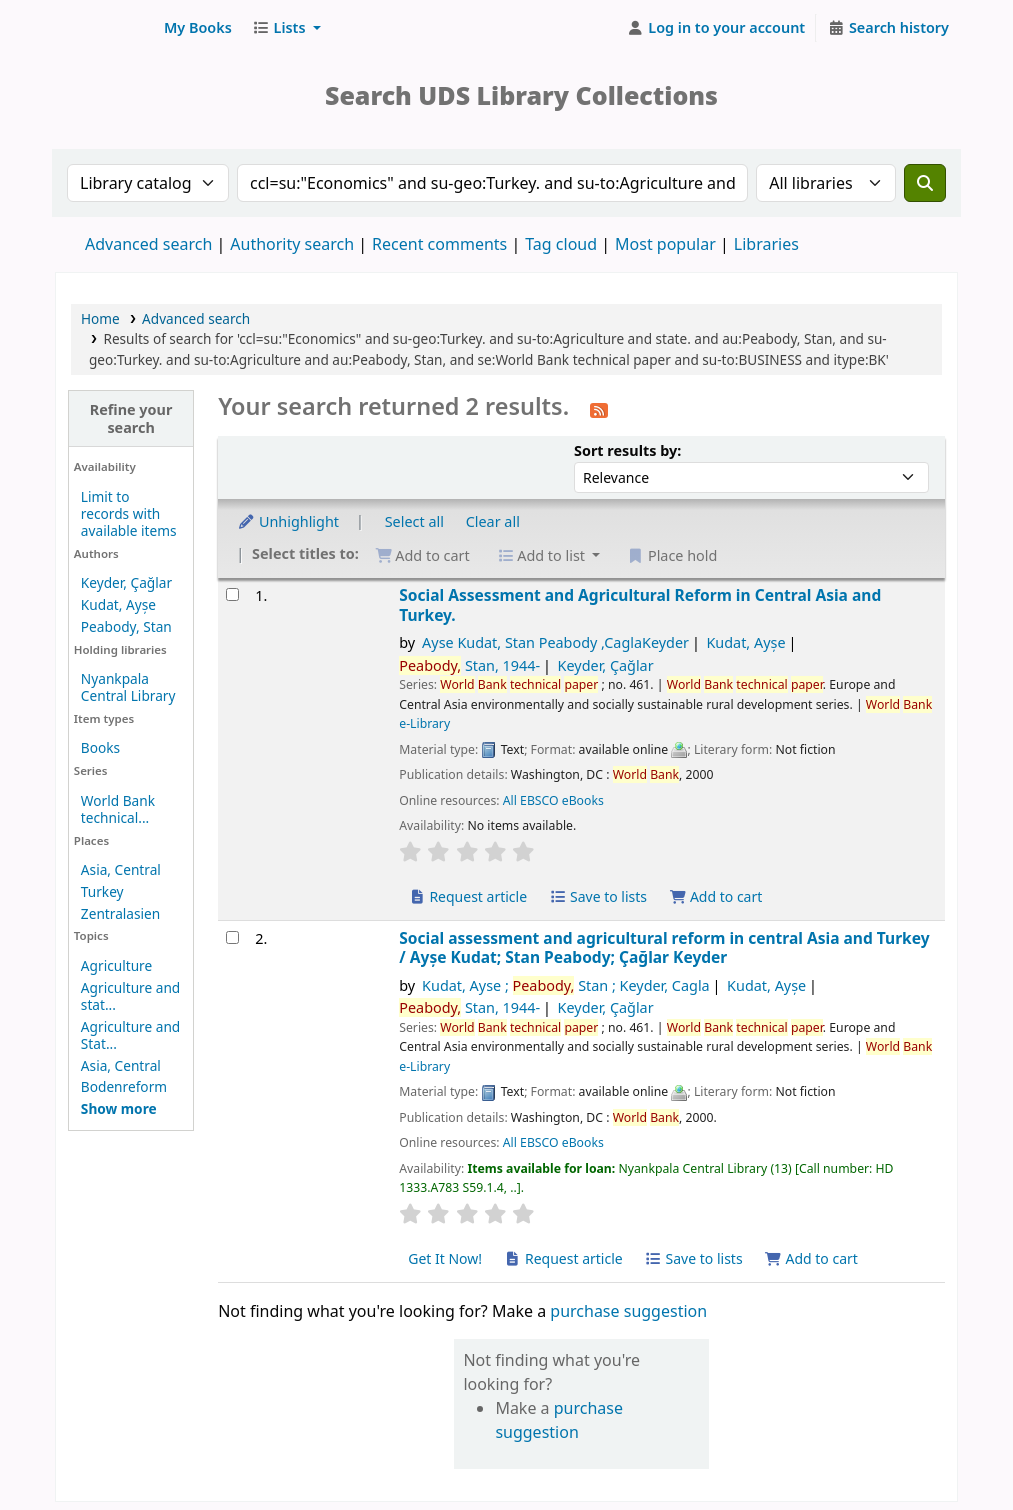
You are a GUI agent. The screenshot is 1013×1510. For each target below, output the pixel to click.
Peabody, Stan (126, 626)
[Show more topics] (119, 1108)
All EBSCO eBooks (553, 800)
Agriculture (116, 965)
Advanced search (148, 244)
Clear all (493, 521)
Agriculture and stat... (130, 996)
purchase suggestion (628, 1311)
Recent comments (439, 244)
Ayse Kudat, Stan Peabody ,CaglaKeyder (555, 642)
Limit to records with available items (129, 513)
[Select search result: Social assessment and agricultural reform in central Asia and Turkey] (232, 937)
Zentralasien (120, 913)
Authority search (292, 244)
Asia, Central (121, 869)
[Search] (925, 183)
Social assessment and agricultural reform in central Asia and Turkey (664, 948)
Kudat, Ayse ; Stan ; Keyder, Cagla (566, 985)
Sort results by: (627, 450)
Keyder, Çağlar (126, 582)
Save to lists (598, 896)
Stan (469, 665)
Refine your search (131, 418)
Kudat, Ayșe (118, 604)
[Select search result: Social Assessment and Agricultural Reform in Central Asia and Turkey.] (232, 594)
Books (100, 747)
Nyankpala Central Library (128, 687)
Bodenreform (124, 1086)
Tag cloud (561, 244)
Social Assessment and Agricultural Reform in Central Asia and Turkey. (640, 605)
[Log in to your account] (716, 28)
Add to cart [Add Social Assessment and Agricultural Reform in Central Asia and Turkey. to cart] (716, 896)
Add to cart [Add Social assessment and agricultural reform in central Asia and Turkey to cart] (811, 1258)
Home (100, 318)
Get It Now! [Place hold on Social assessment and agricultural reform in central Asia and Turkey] (445, 1258)
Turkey (102, 891)
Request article (467, 896)
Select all (414, 521)
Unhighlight (288, 521)
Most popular (665, 244)
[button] (198, 28)
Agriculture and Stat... (130, 1035)
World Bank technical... (118, 809)
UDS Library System (106, 28)
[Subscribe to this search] (599, 409)
